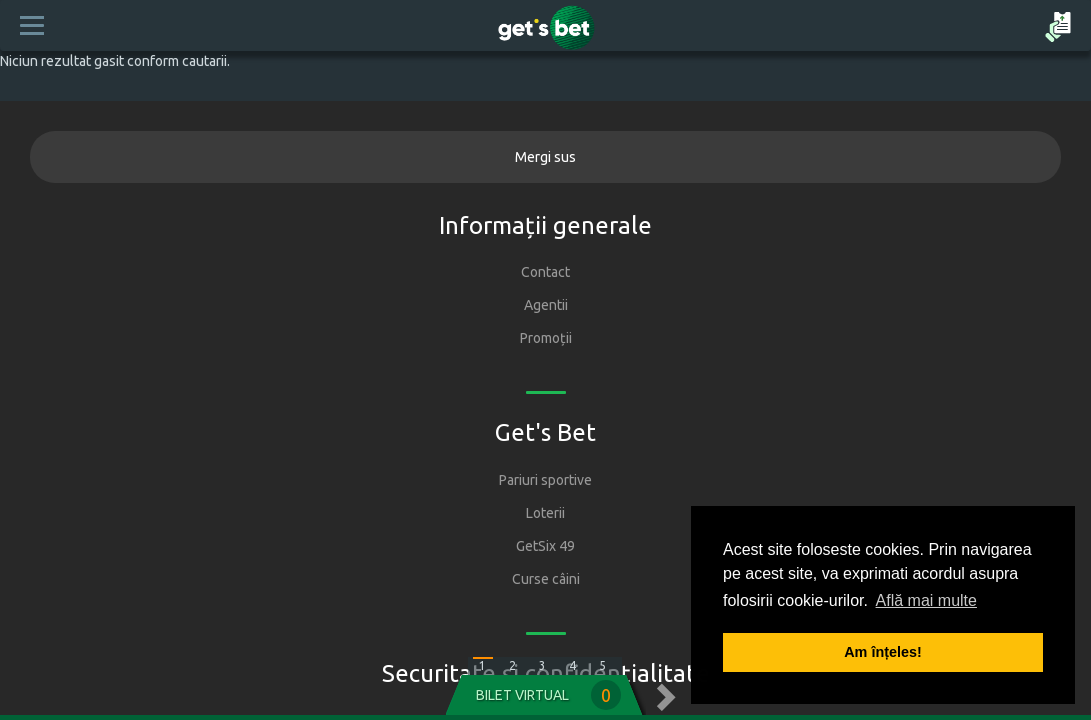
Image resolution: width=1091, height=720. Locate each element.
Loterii (545, 513)
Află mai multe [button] (926, 600)
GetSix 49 (545, 546)
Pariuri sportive (545, 480)
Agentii (546, 305)
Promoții (546, 338)
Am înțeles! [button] (883, 652)
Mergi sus (545, 157)
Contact (545, 272)
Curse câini (546, 579)
